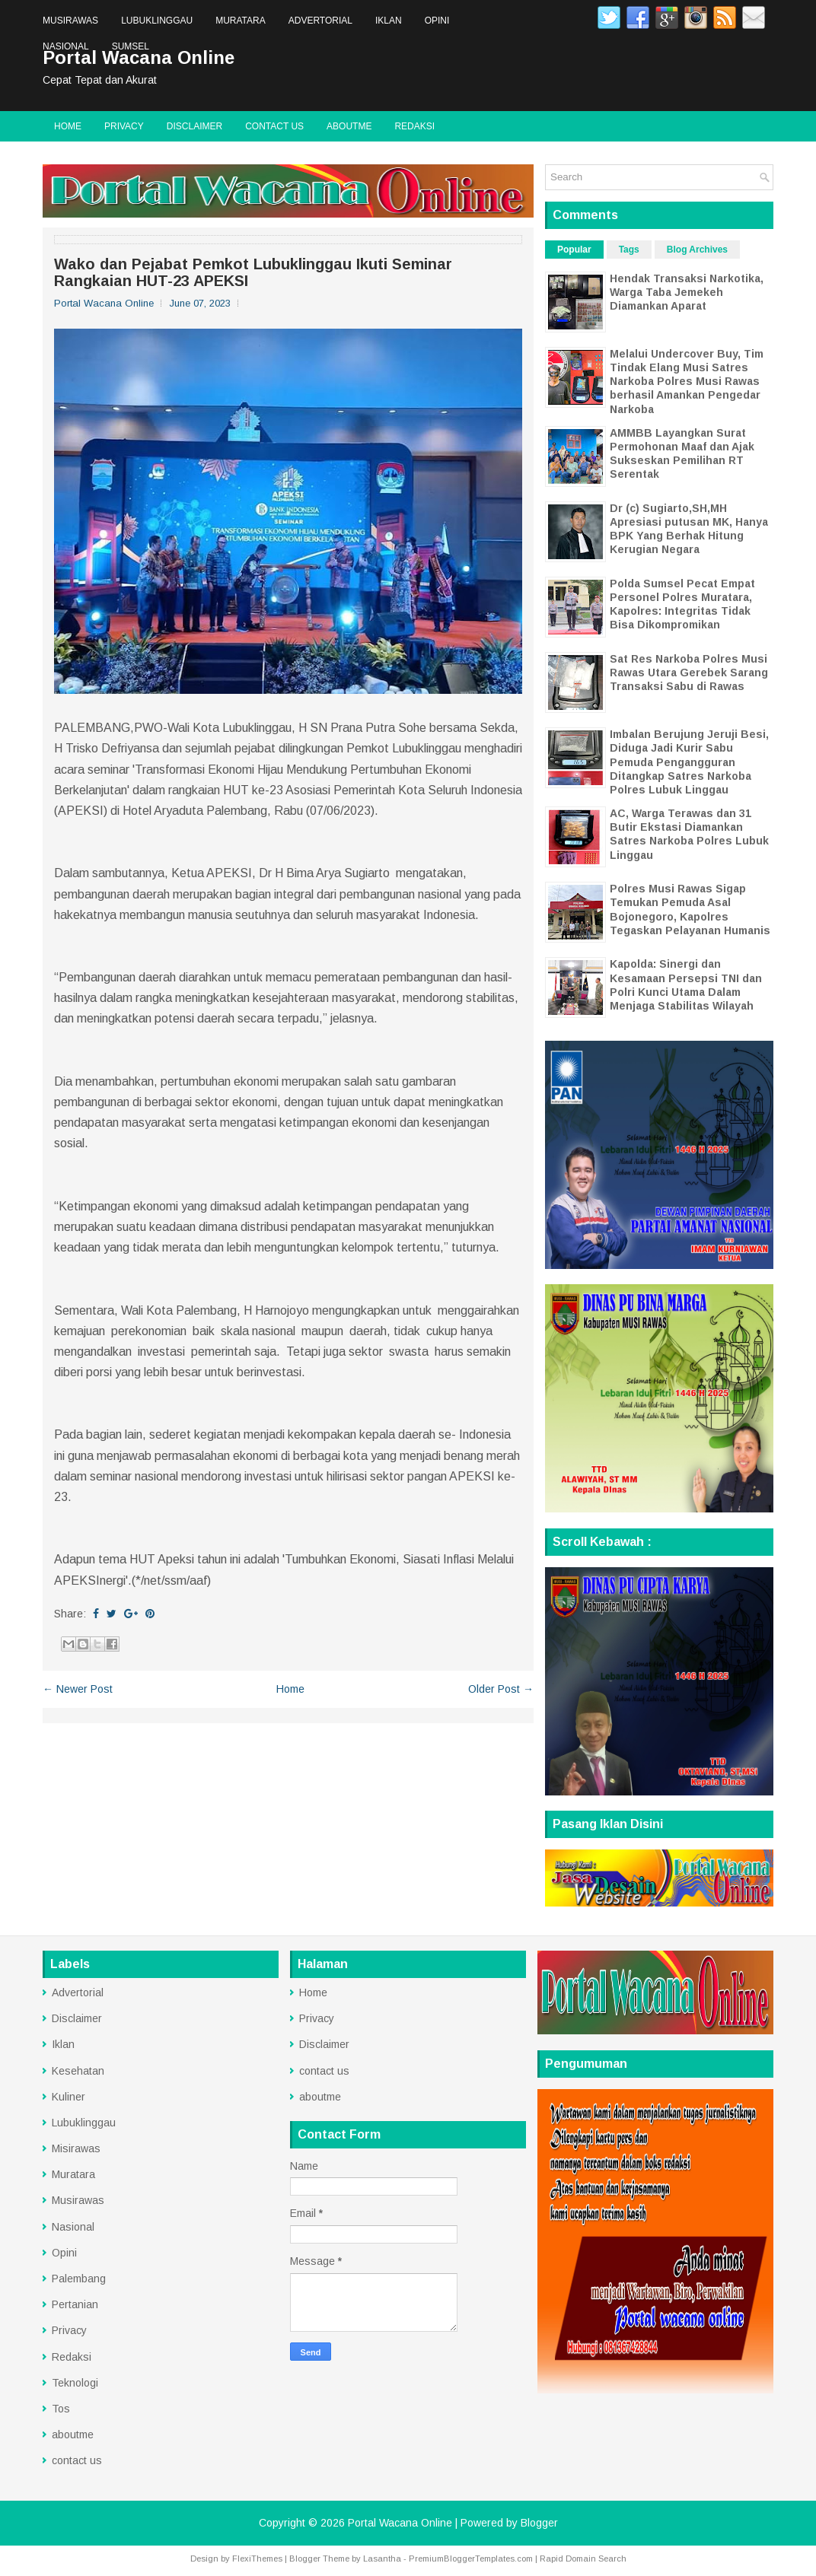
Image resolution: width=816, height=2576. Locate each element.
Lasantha (382, 2558)
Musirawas (70, 20)
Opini (437, 20)
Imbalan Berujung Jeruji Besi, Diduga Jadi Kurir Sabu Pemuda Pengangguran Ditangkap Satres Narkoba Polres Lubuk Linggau (689, 762)
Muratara (240, 20)
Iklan (388, 20)
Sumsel (130, 46)
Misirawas (76, 2148)
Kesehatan (78, 2071)
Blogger (539, 2523)
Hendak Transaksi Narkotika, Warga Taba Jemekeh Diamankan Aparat (686, 292)
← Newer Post (78, 1689)
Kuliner (68, 2097)
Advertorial (320, 20)
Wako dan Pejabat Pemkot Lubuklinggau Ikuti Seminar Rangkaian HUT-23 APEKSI (253, 272)
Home (67, 126)
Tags (629, 249)
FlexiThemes (257, 2558)
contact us (274, 126)
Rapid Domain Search (583, 2558)
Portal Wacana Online (400, 2523)
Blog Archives (697, 249)
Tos (61, 2409)
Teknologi (75, 2383)
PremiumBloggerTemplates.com (471, 2558)
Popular (574, 249)
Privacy (124, 126)
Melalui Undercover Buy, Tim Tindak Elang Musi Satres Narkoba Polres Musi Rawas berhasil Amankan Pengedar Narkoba (686, 381)
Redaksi (414, 126)
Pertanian (75, 2304)
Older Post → (501, 1689)
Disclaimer (194, 126)
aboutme (349, 126)
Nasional (66, 46)
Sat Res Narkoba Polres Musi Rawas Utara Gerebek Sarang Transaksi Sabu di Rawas (689, 672)
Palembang (79, 2278)
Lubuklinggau (157, 20)
